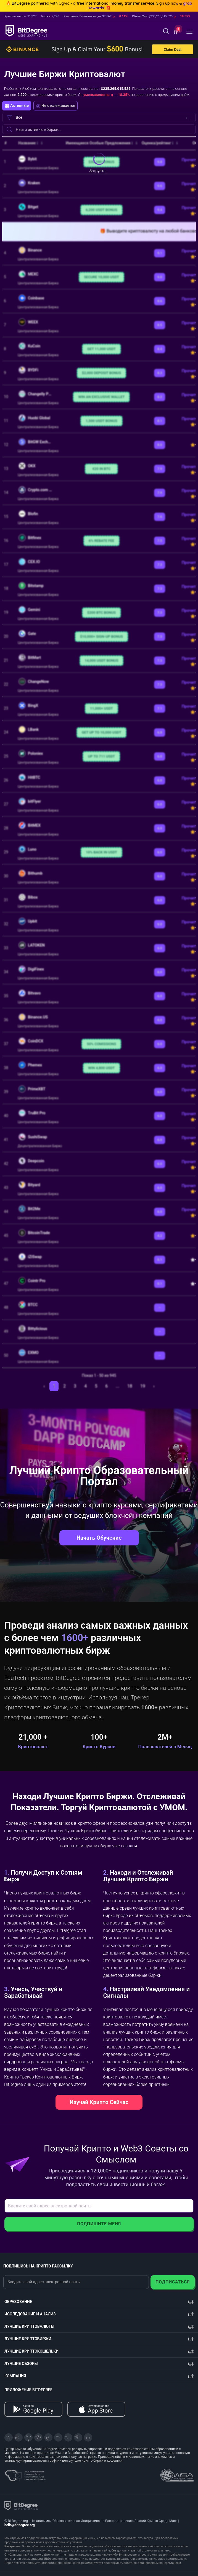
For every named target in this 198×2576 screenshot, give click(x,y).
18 (129, 1386)
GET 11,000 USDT (101, 349)
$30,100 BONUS (102, 162)
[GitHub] (88, 2437)
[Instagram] (68, 2437)
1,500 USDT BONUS (101, 421)
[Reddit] (78, 2437)
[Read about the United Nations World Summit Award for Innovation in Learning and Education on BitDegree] (177, 2473)
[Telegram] (18, 2437)
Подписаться (172, 2282)
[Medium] (58, 2437)
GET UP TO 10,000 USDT (101, 732)
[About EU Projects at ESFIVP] (25, 2473)
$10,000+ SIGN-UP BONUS (101, 636)
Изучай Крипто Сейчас (99, 2102)
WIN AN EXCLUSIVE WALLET (101, 397)
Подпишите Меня (99, 2223)
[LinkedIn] (48, 2437)
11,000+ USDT (101, 708)
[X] (8, 2437)
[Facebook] (38, 2437)
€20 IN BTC (101, 469)
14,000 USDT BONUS (101, 660)
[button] (176, 31)
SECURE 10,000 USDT (101, 277)
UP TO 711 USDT (101, 756)
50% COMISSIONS (101, 1044)
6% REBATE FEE (101, 541)
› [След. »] (154, 1386)
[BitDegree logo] (21, 2505)
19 (142, 1386)
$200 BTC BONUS (101, 612)
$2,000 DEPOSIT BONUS (101, 373)
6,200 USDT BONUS (101, 210)
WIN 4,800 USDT (101, 1068)
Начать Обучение (99, 1537)
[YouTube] (28, 2437)
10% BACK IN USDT (101, 852)
